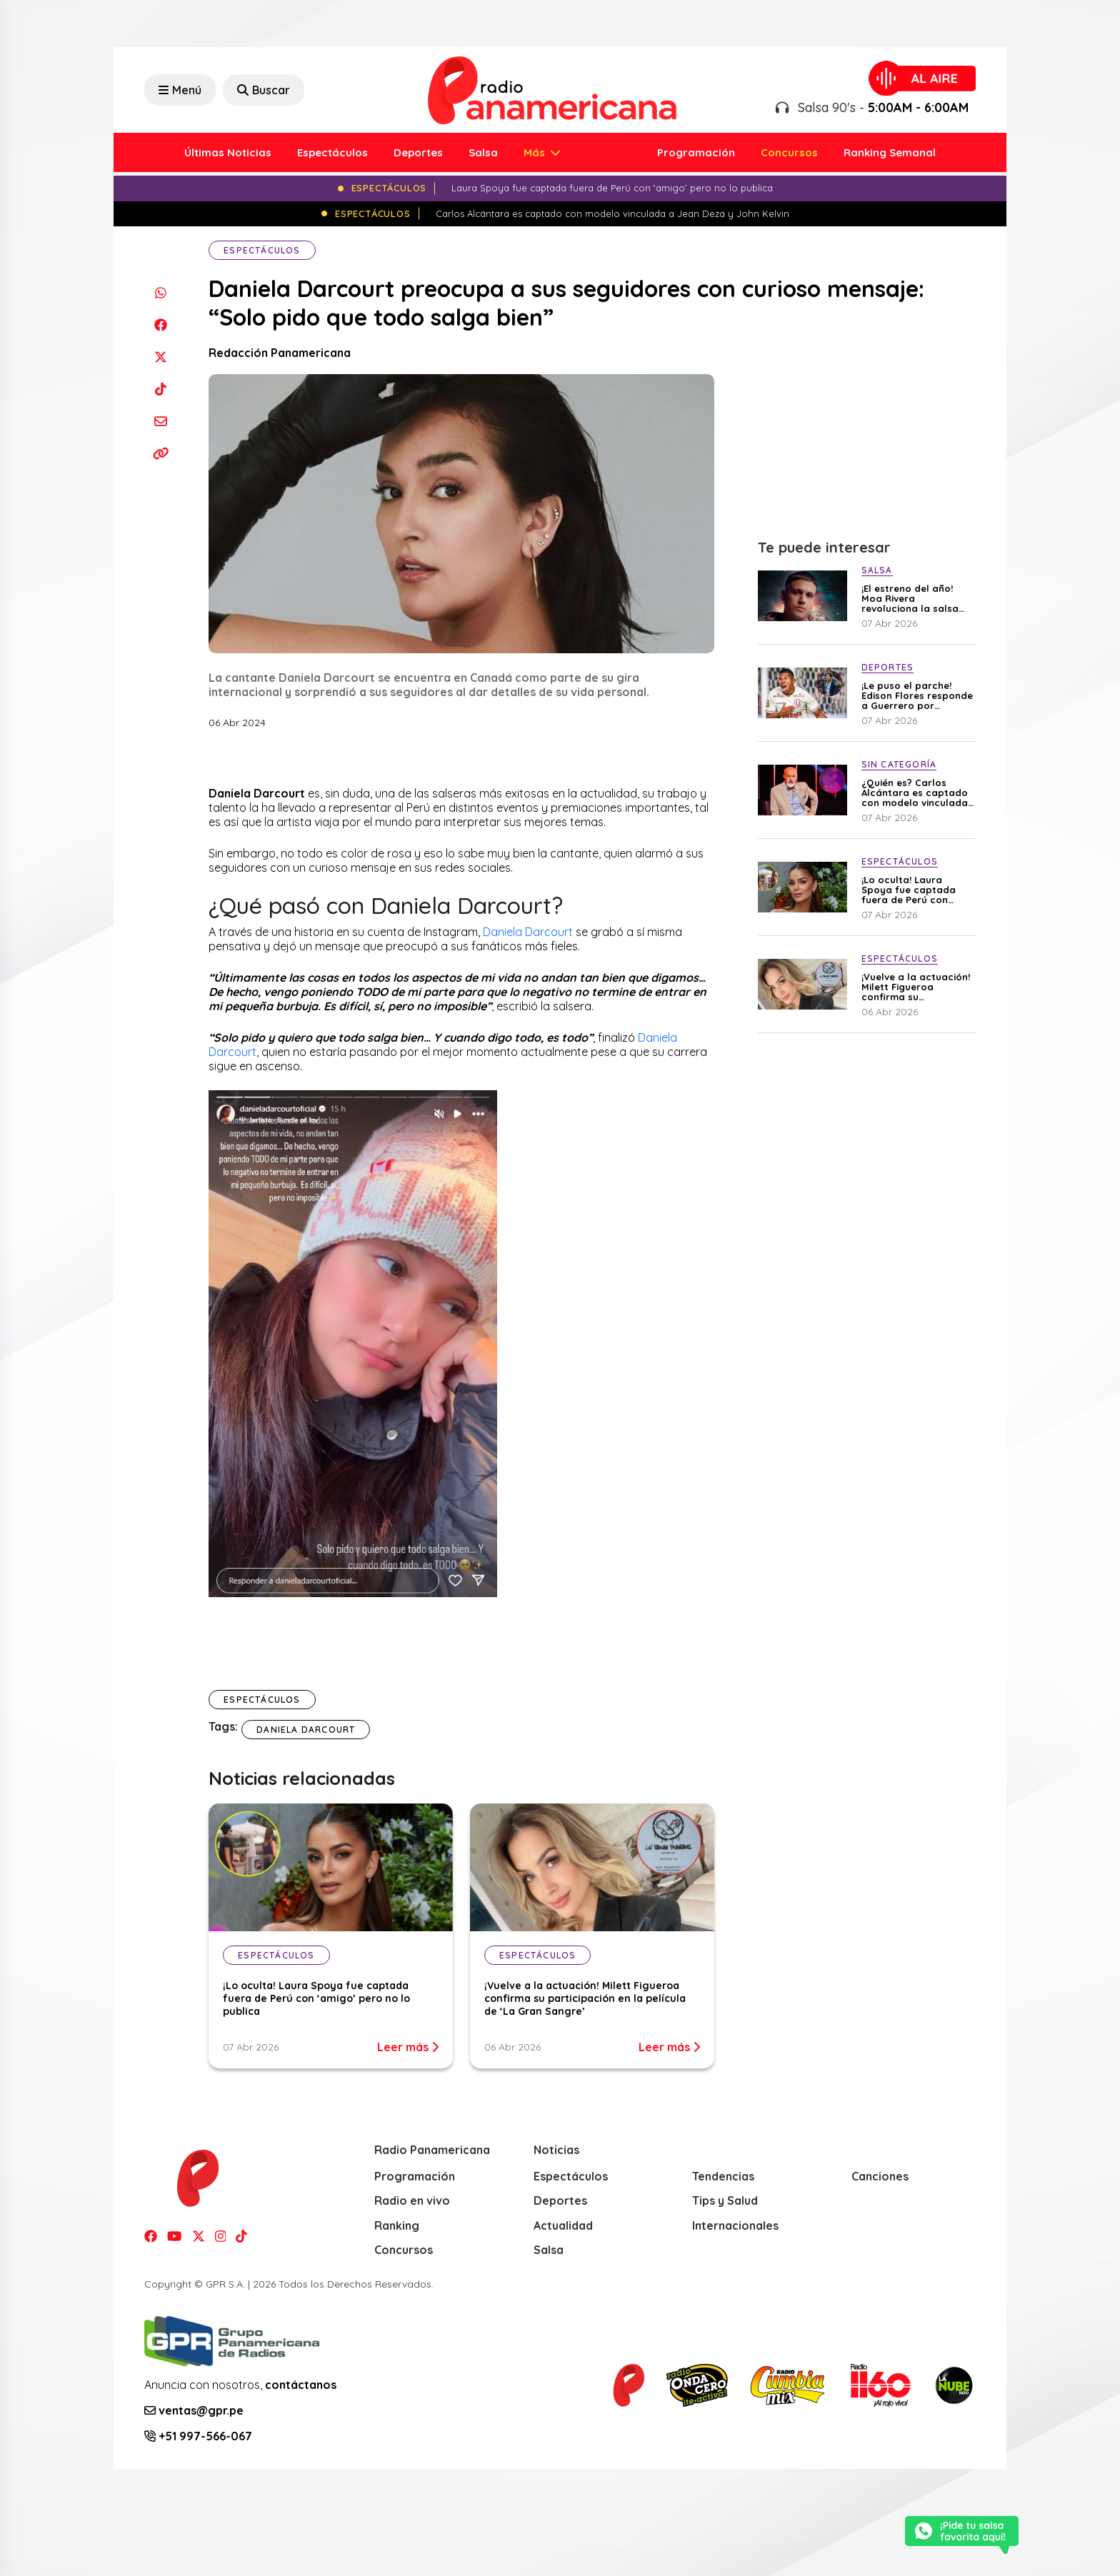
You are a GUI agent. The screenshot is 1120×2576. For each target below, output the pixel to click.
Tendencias (723, 2176)
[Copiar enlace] (160, 453)
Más (536, 152)
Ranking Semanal (890, 152)
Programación (696, 152)
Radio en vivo (412, 2200)
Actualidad (563, 2225)
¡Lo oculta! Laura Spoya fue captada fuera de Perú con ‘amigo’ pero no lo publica (316, 1998)
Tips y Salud (725, 2200)
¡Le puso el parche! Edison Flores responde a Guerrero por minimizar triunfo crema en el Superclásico (917, 695)
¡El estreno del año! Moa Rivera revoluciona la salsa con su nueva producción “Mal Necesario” (910, 598)
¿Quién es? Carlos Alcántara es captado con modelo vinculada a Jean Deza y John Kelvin (914, 792)
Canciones (880, 2176)
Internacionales (735, 2225)
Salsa (483, 152)
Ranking (396, 2225)
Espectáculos (332, 152)
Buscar (263, 90)
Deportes (418, 152)
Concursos (789, 152)
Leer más (408, 2047)
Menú (180, 90)
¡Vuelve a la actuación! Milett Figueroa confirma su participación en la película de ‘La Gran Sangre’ (585, 1998)
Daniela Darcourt (528, 932)
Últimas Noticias (227, 152)
